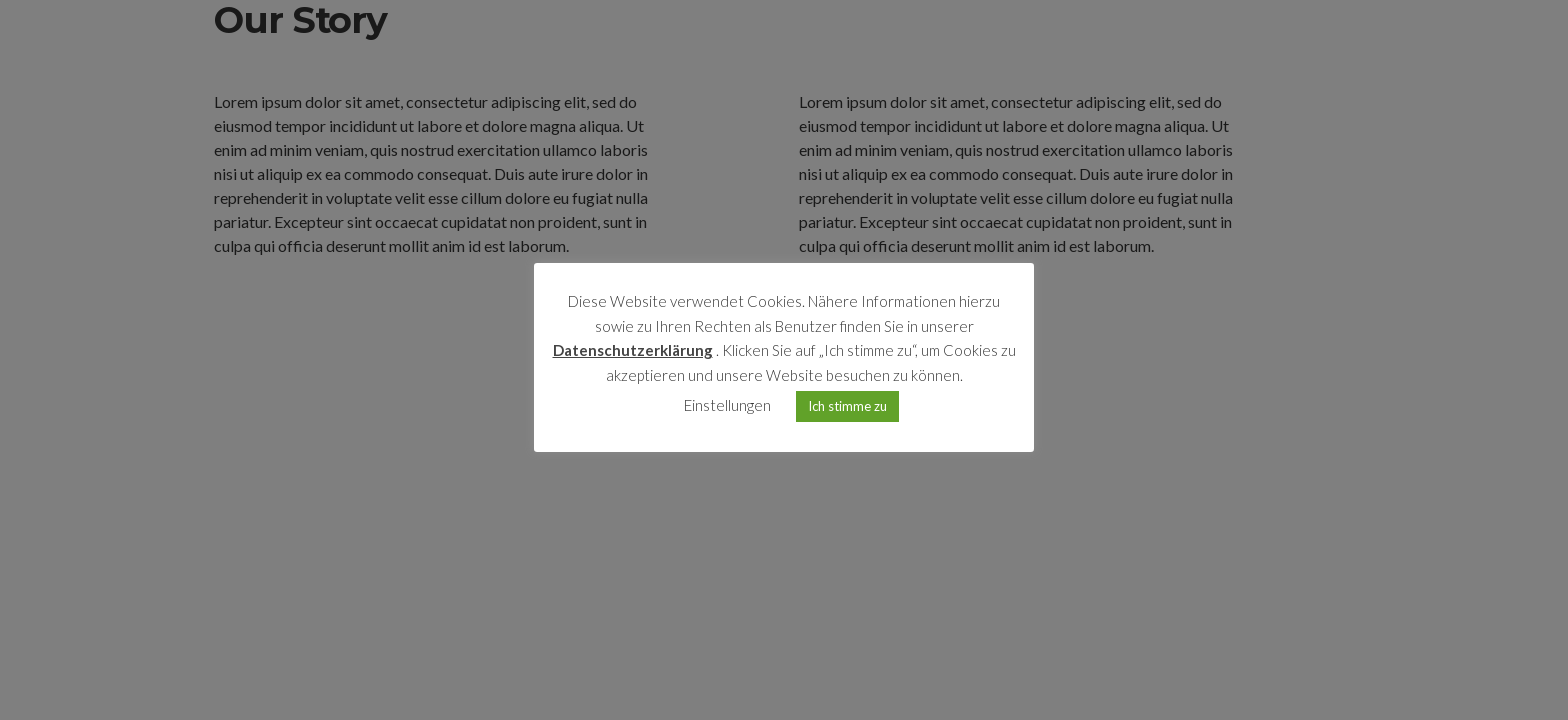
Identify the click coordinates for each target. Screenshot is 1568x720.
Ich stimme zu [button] (847, 406)
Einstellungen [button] (727, 405)
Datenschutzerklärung (633, 350)
